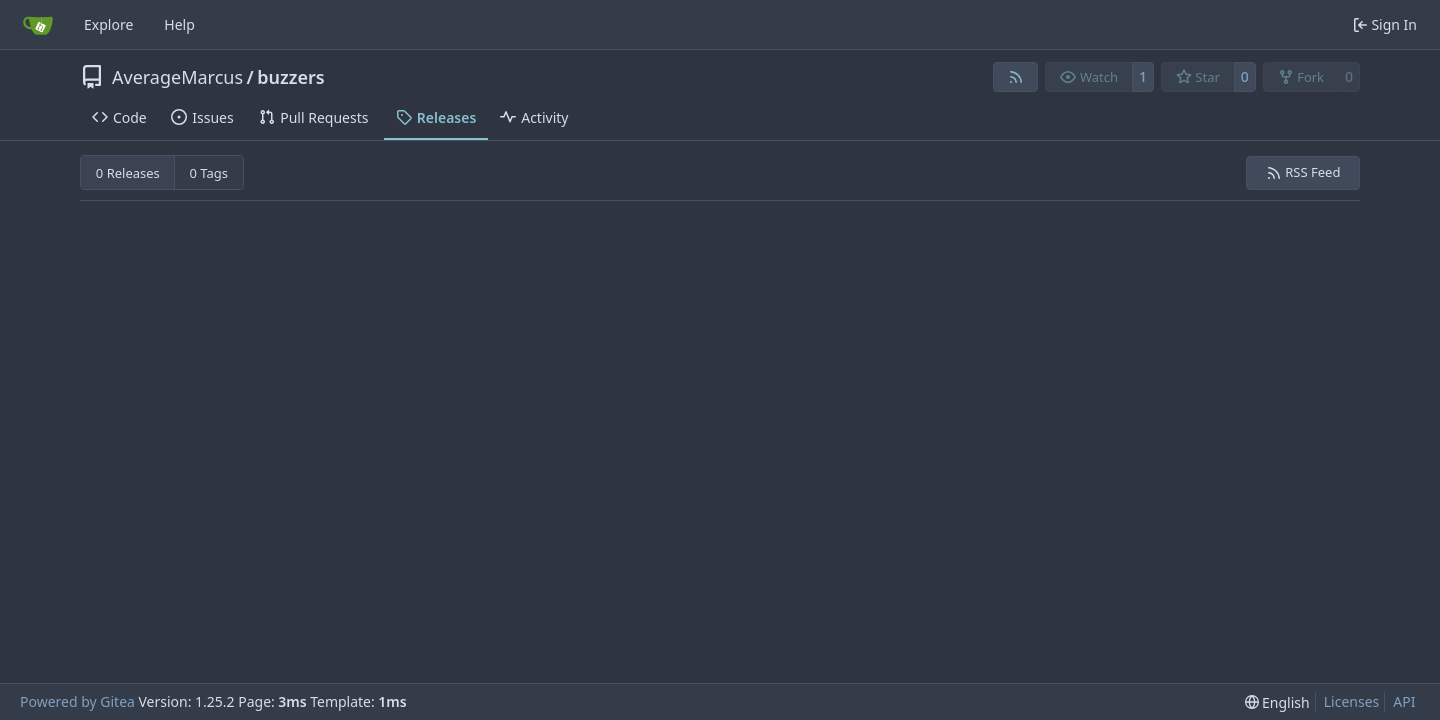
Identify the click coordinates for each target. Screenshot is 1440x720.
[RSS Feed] (1016, 77)
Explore (108, 24)
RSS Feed (1303, 172)
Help (179, 24)
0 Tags (209, 173)
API (1404, 701)
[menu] (1277, 702)
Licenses (1352, 701)
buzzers (290, 77)
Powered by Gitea (77, 701)
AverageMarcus (177, 77)
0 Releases (128, 173)
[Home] (38, 25)
